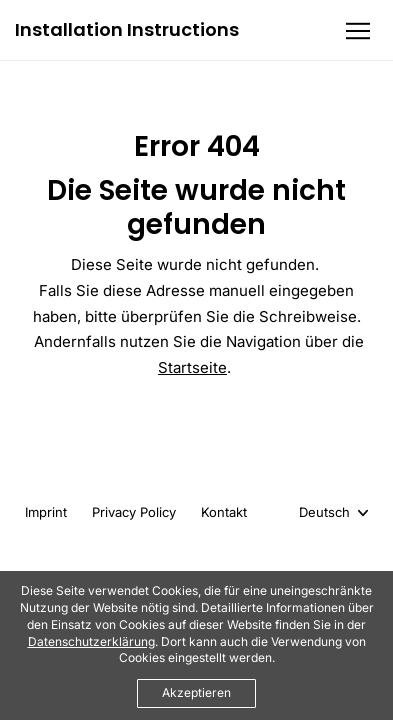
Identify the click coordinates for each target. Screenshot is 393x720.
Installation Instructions (127, 30)
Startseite (192, 367)
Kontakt (224, 512)
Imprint (46, 512)
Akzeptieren (196, 692)
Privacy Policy (134, 512)
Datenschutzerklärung (91, 641)
